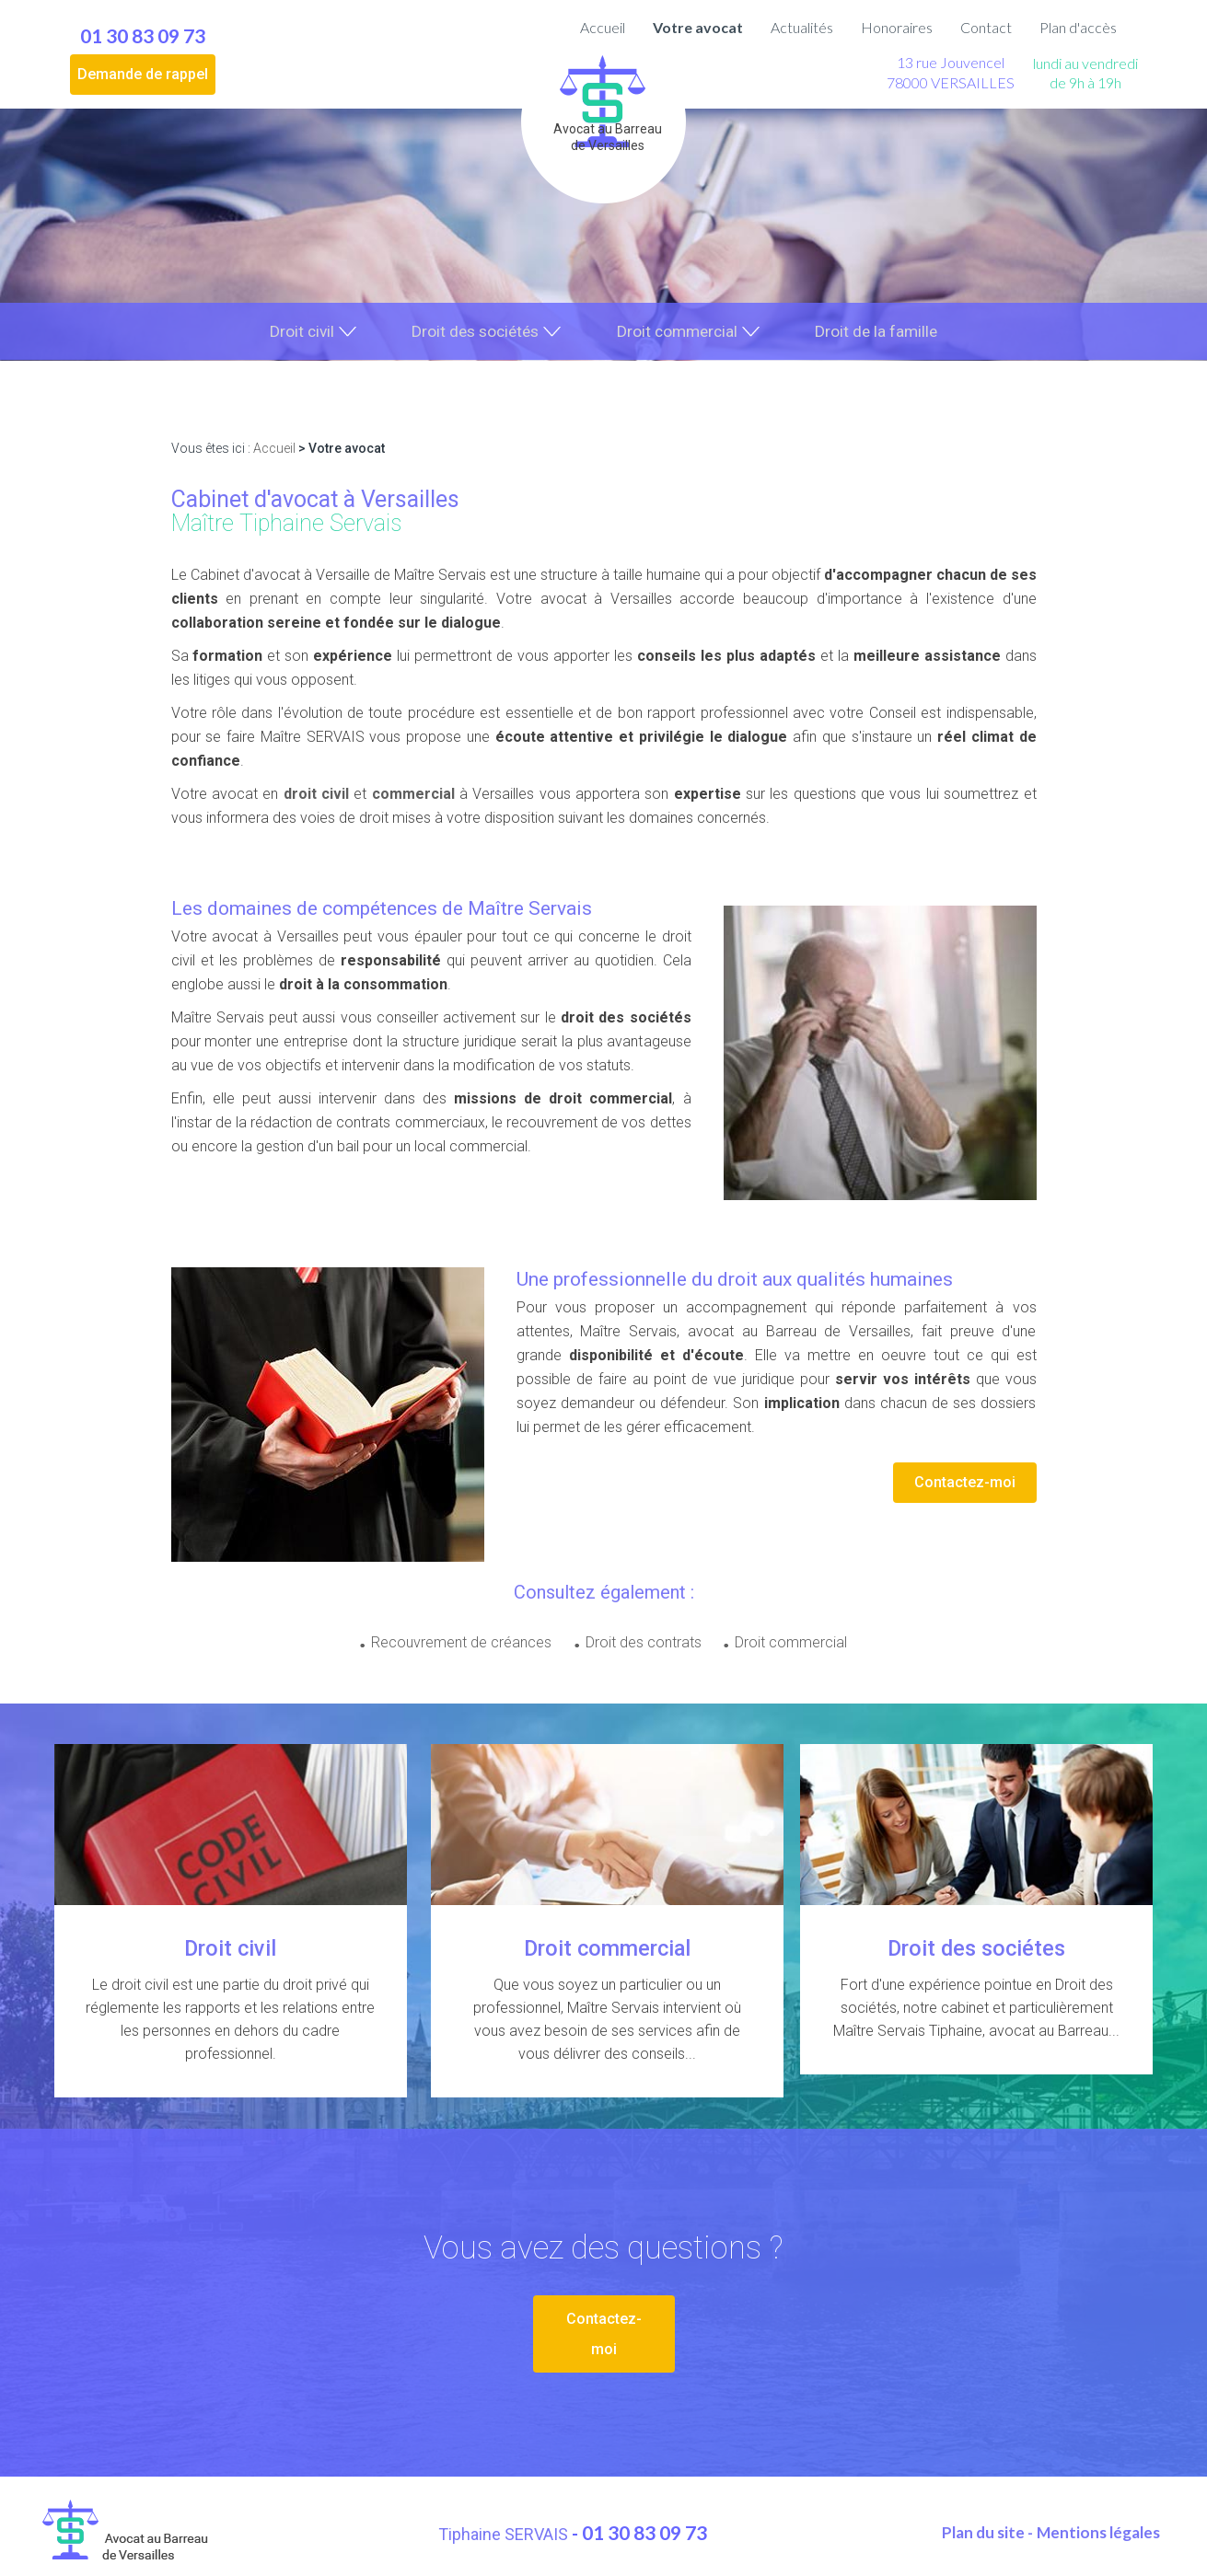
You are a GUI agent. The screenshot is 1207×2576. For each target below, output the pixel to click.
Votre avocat (698, 27)
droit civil (316, 795)
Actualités (802, 27)
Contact (986, 27)
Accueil (602, 27)
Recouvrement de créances (455, 1644)
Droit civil (295, 331)
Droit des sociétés (473, 331)
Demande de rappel (142, 74)
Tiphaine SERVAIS (505, 2529)
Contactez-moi (965, 1484)
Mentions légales (1098, 2527)
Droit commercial (679, 331)
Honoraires (897, 27)
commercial (413, 795)
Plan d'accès (1078, 27)
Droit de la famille (882, 331)
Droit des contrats (644, 1644)
